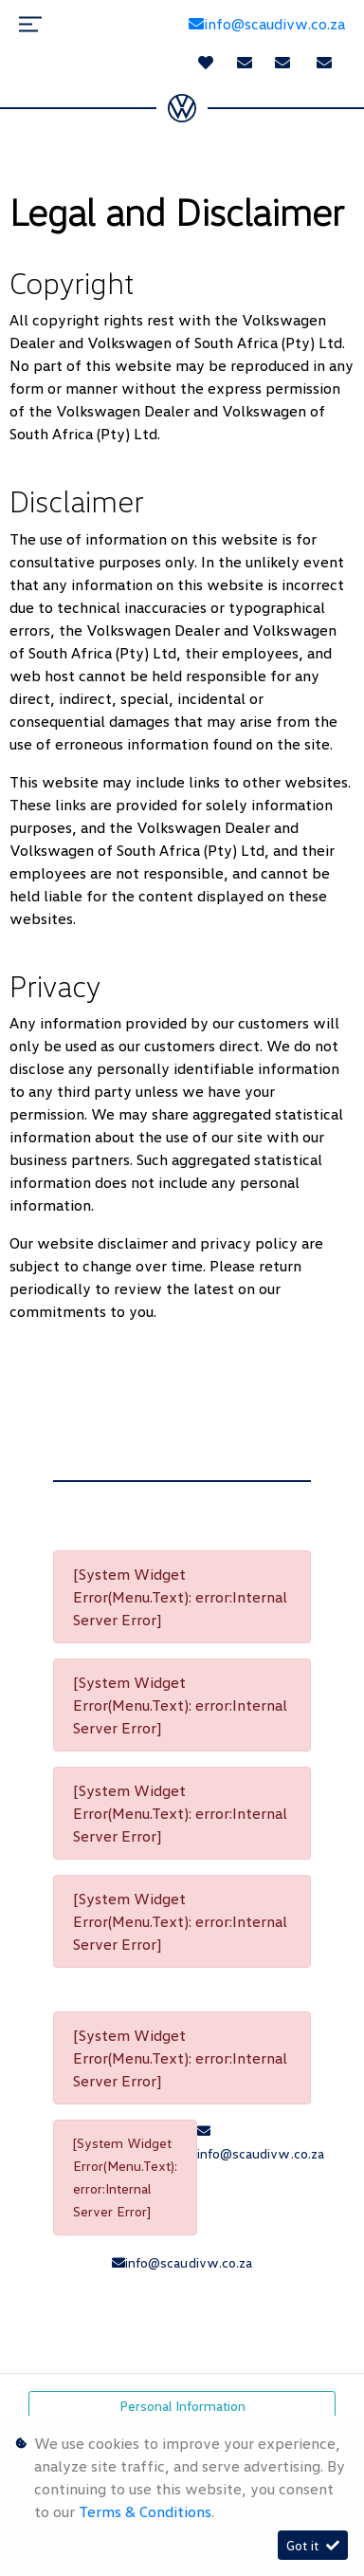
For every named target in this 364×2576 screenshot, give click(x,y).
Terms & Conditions (145, 2511)
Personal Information (182, 2406)
